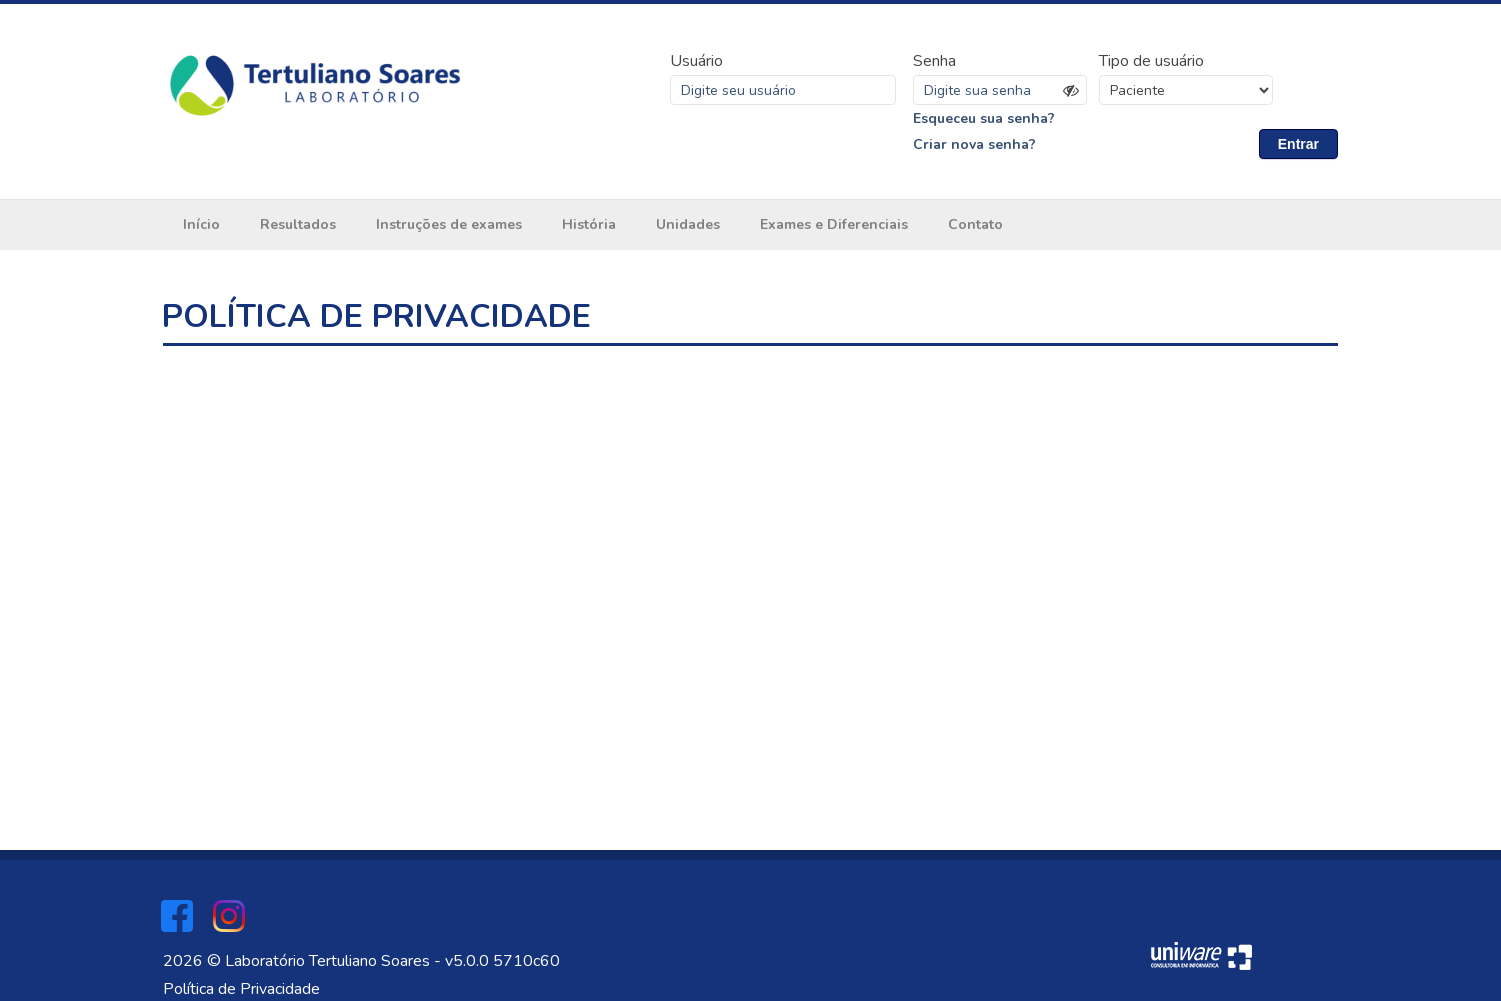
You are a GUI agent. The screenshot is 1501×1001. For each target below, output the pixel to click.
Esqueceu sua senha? (984, 118)
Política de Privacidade (241, 989)
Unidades (688, 224)
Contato (975, 224)
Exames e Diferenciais (834, 224)
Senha (934, 61)
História (589, 224)
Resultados (298, 224)
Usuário (696, 61)
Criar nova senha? (974, 144)
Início (201, 224)
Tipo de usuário (1151, 61)
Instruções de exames (449, 224)
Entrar (1298, 144)
